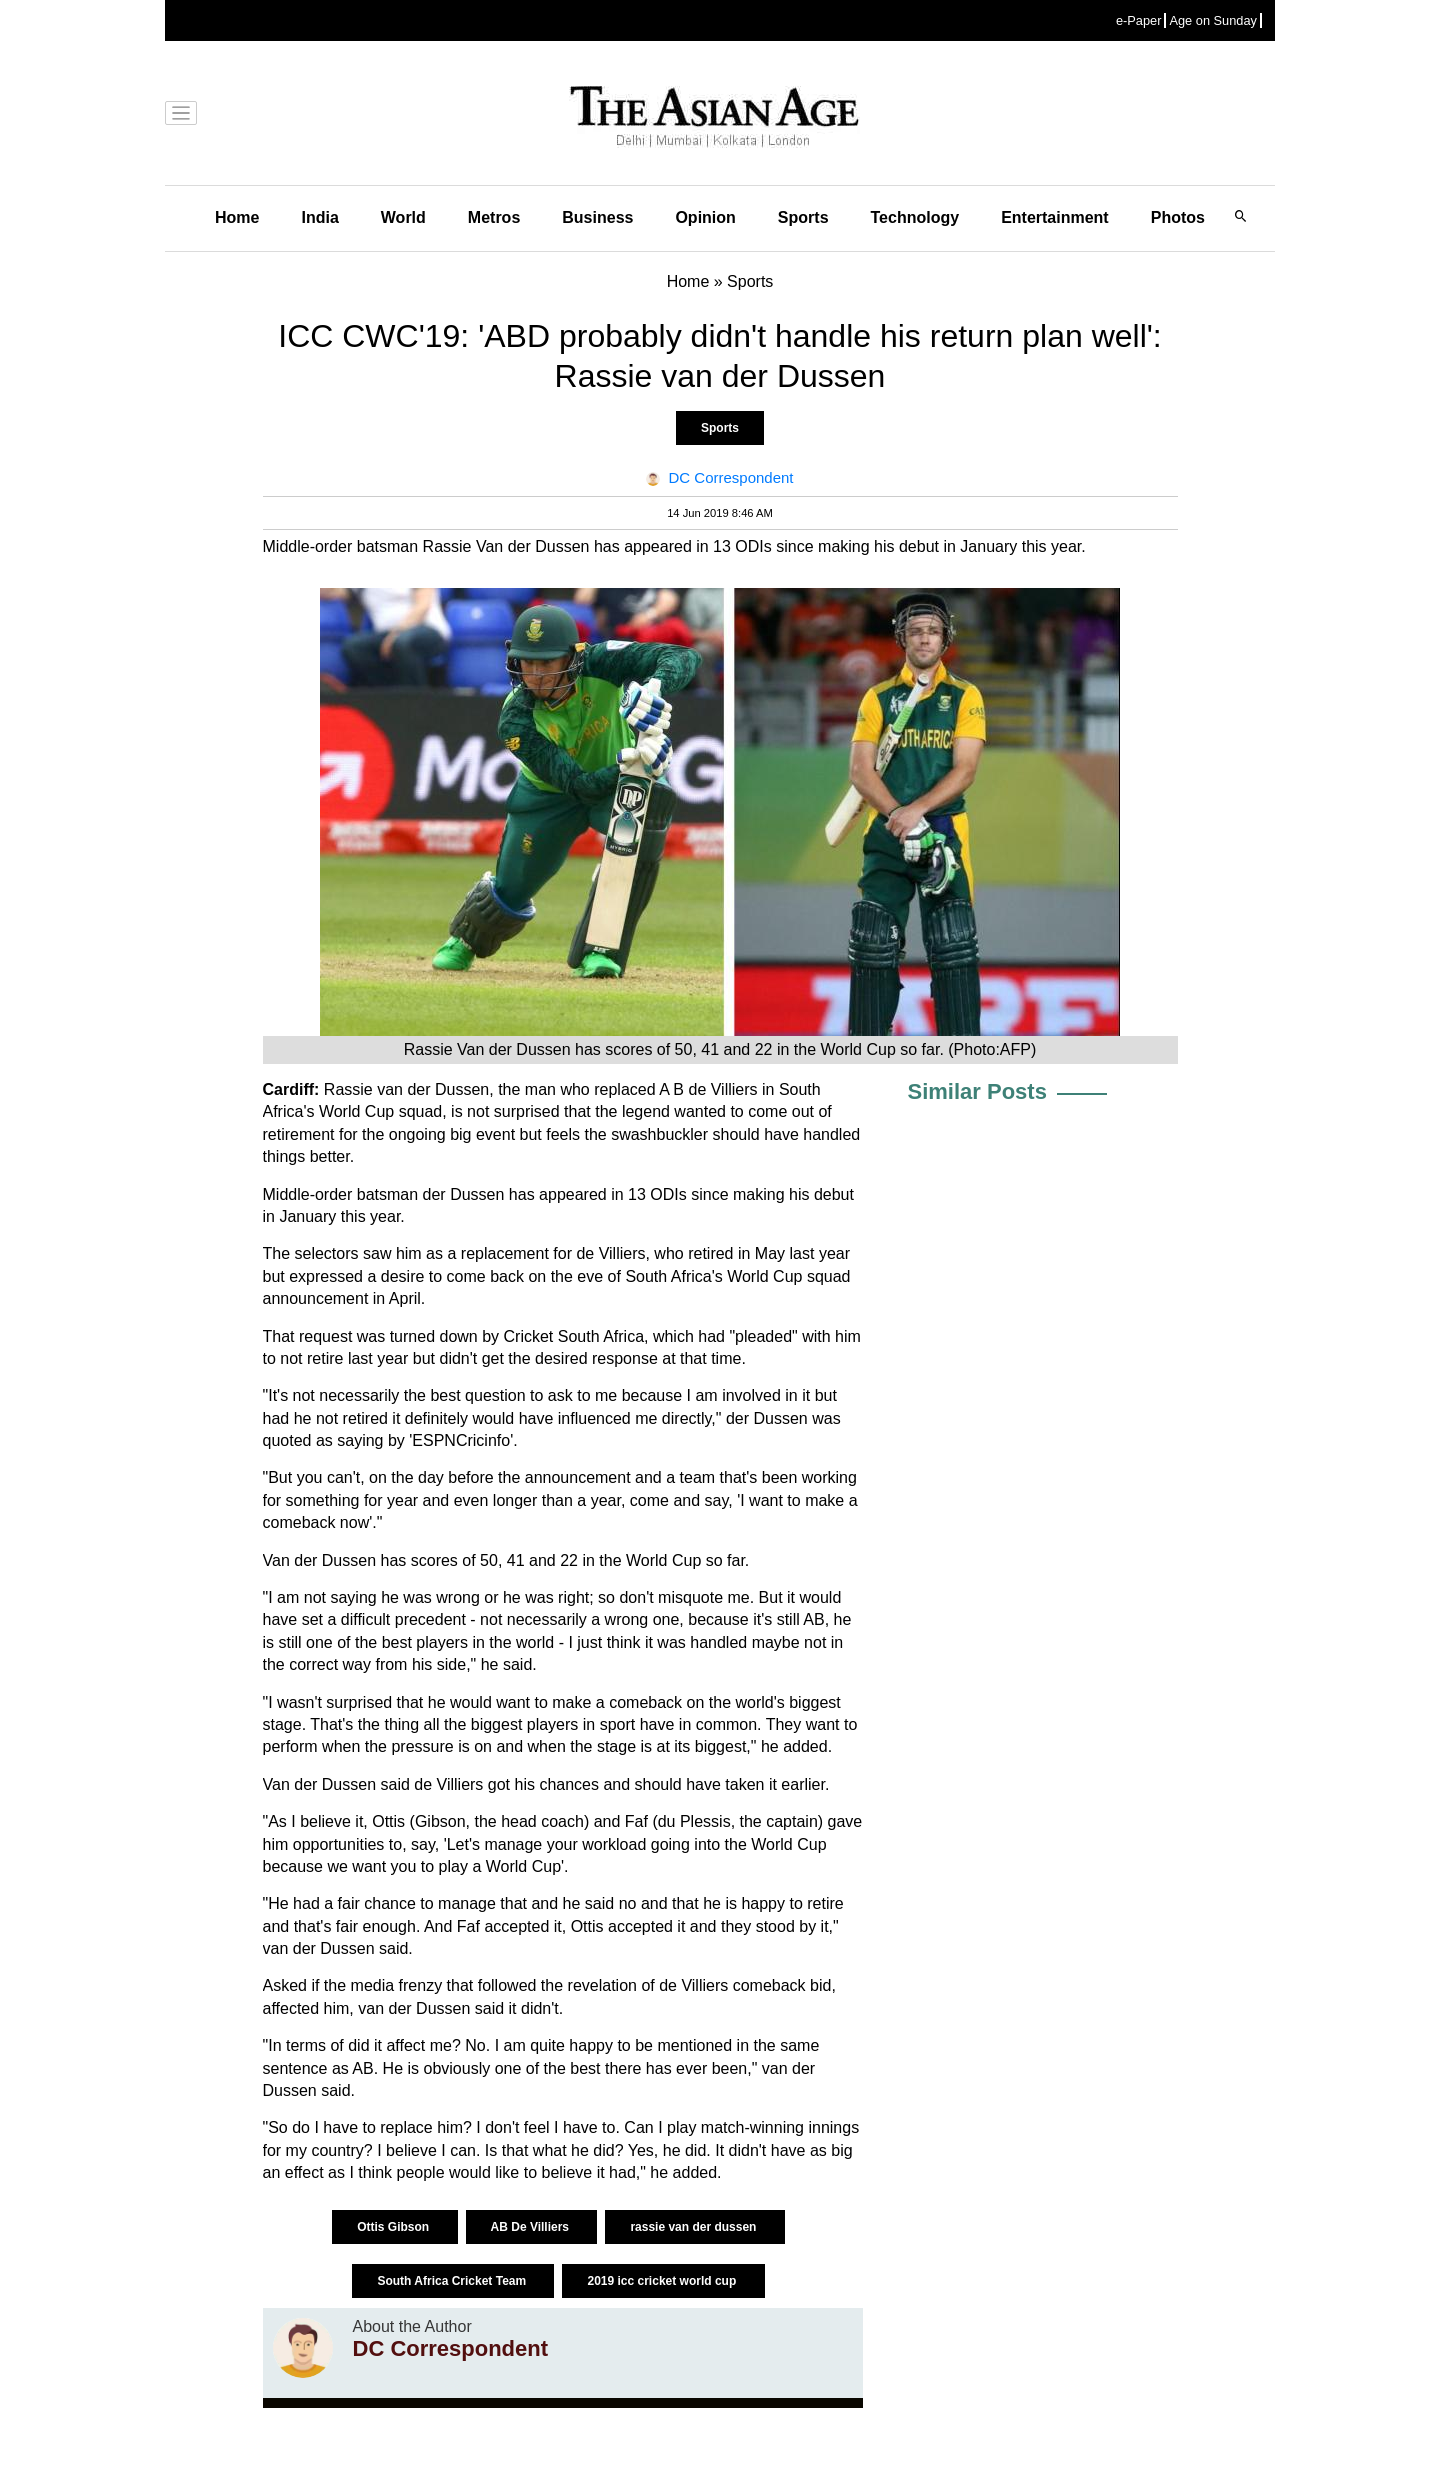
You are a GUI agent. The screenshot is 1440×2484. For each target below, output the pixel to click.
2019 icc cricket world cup (663, 2281)
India (319, 217)
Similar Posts (977, 1091)
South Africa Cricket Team (453, 2281)
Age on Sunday (1213, 20)
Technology (915, 217)
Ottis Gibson (394, 2227)
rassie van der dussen (694, 2227)
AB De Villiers (532, 2227)
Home (237, 217)
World (403, 217)
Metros (494, 217)
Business (597, 217)
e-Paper (1139, 20)
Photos (1178, 217)
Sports (803, 217)
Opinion (705, 217)
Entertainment (1055, 217)
